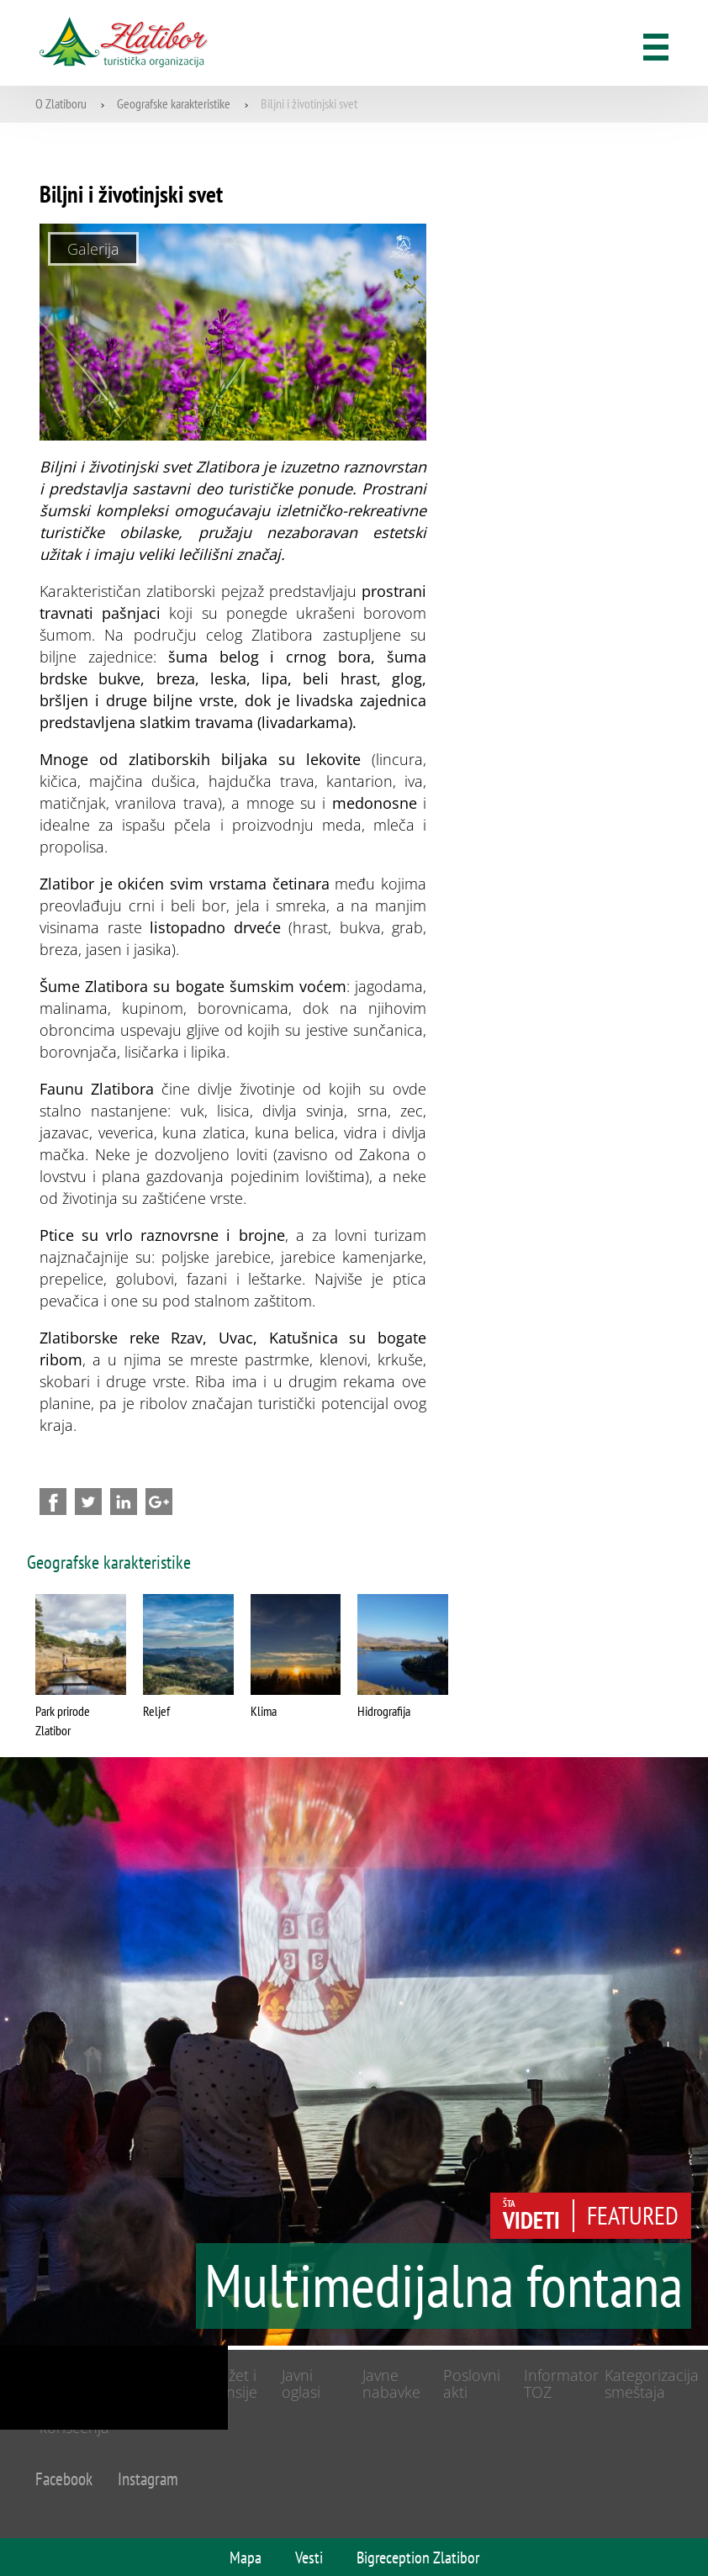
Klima (264, 1710)
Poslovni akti (471, 2384)
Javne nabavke (391, 2384)
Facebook (63, 2479)
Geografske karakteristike (173, 103)
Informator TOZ (561, 2384)
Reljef (156, 1710)
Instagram (148, 2479)
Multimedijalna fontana (443, 2291)
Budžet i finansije (229, 2384)
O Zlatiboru (61, 103)
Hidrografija (383, 1710)
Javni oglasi (301, 2384)
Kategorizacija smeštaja (652, 2384)
